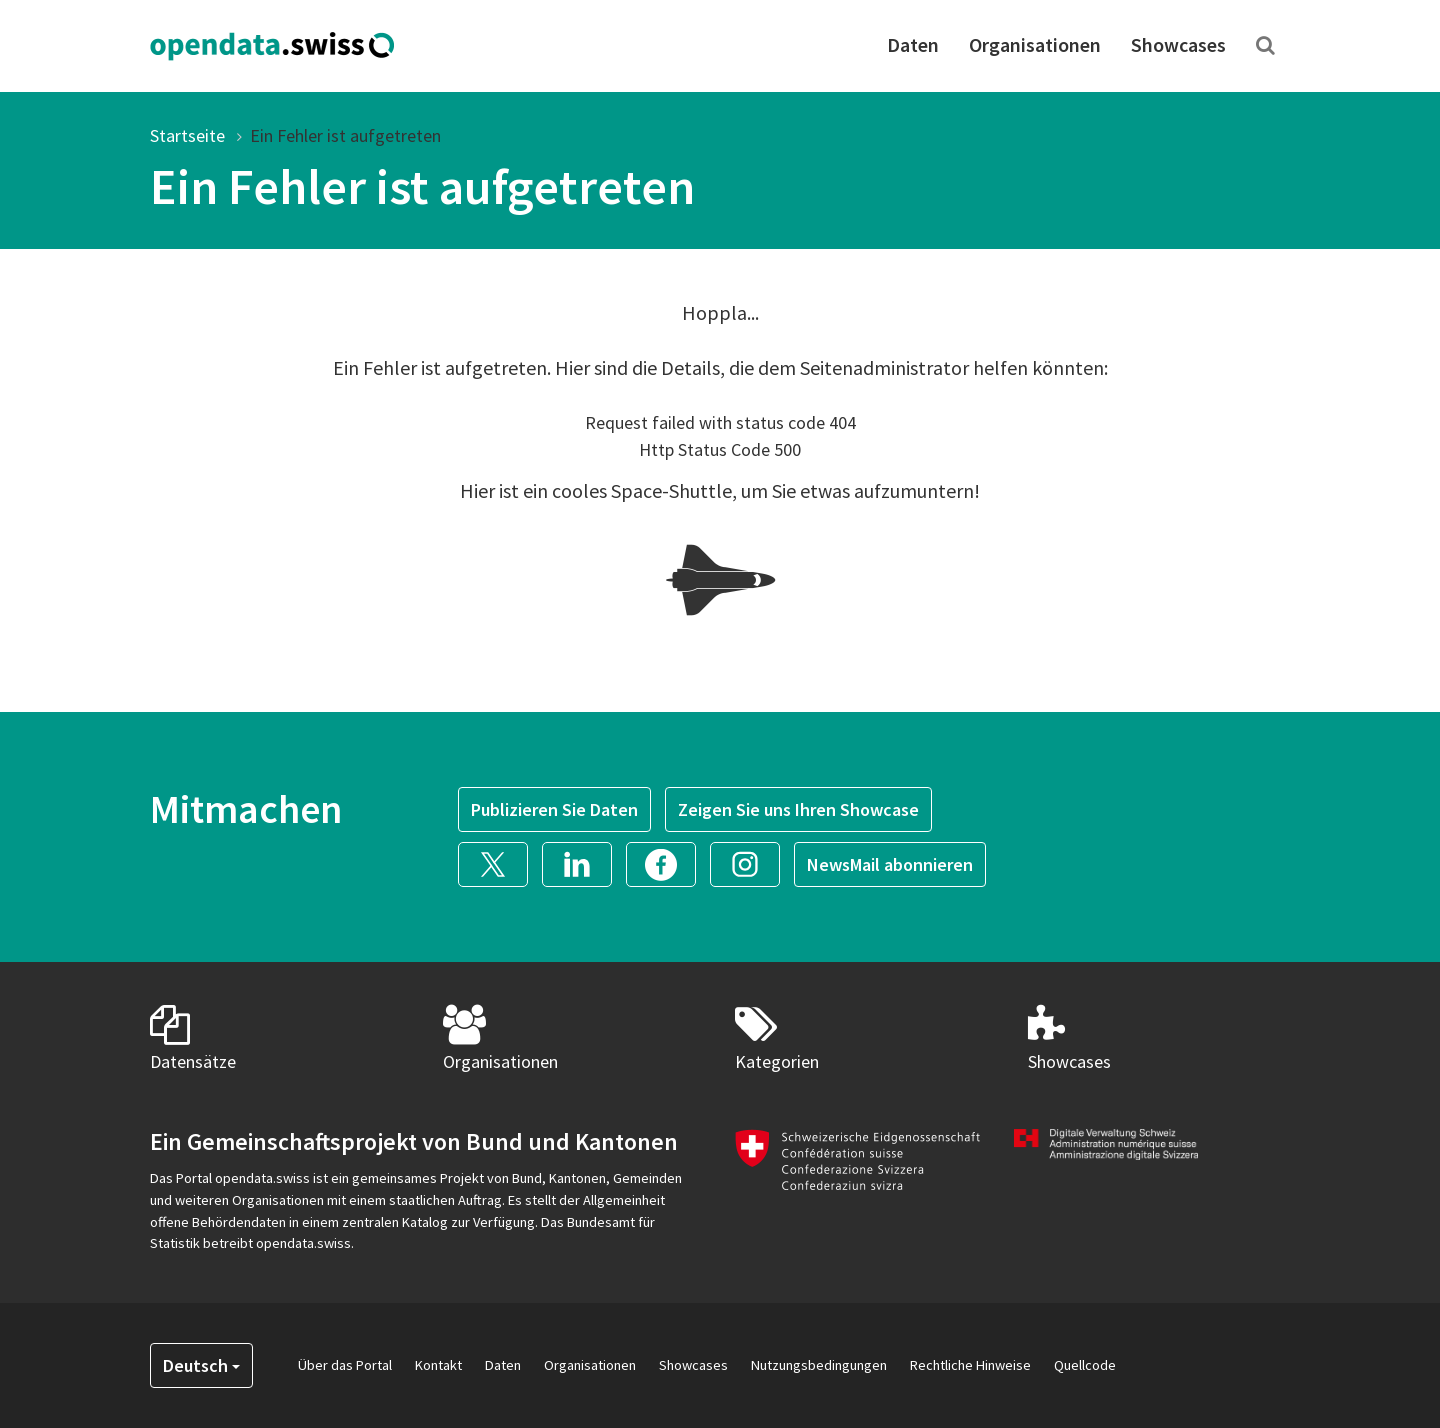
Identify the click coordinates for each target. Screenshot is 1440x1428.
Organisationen (1035, 44)
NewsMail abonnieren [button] (890, 864)
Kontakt (438, 1365)
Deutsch (201, 1365)
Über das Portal (345, 1365)
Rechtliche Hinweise (970, 1365)
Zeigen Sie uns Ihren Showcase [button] (798, 809)
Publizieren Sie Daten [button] (554, 809)
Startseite (187, 135)
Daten (913, 44)
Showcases (1178, 44)
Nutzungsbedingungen (819, 1365)
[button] (500, 862)
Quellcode (1085, 1365)
